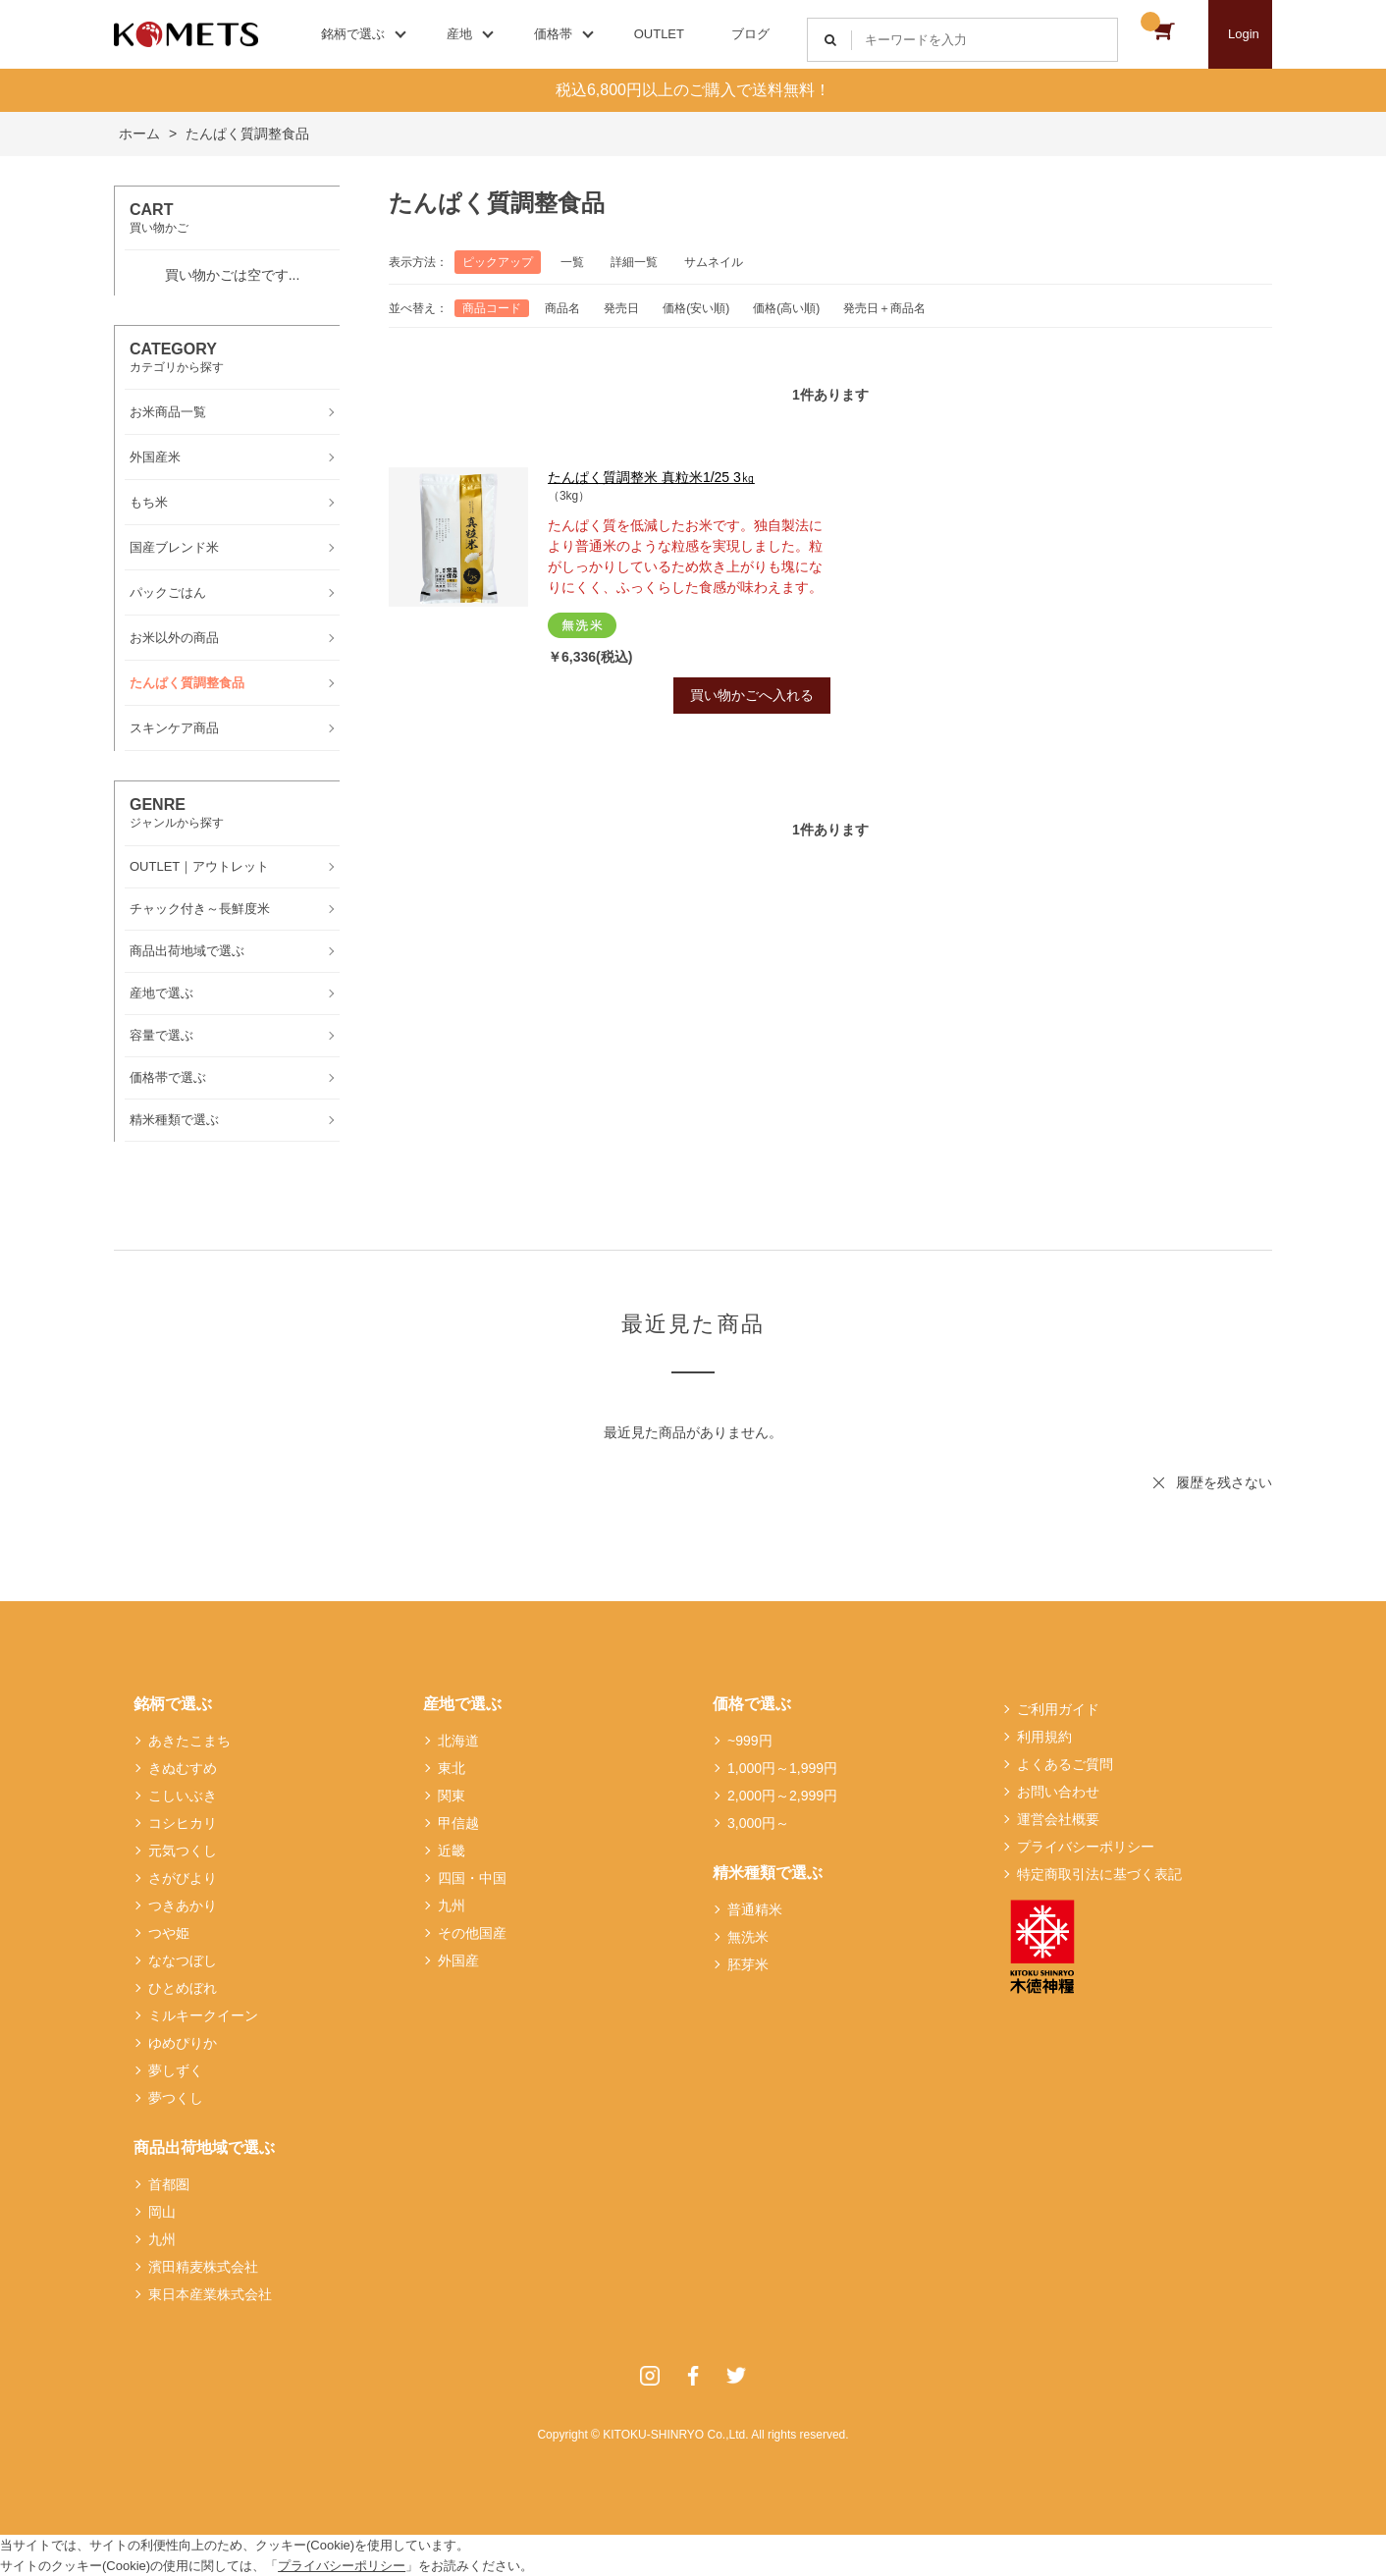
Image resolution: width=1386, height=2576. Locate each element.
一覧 (572, 262)
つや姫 (168, 1933)
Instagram (649, 2375)
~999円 (750, 1740)
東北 (451, 1768)
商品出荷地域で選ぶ (204, 2147)
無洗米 (748, 1937)
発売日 (621, 308)
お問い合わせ (1058, 1791)
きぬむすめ (182, 1768)
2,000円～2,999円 (782, 1795)
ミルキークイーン (203, 2015)
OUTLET (659, 34)
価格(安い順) (696, 308)
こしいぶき (182, 1795)
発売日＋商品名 (884, 308)
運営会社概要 (1058, 1819)
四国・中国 (472, 1878)
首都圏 (168, 2184)
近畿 (451, 1850)
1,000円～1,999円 (782, 1768)
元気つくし (182, 1850)
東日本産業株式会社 (210, 2294)
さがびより (182, 1878)
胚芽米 (748, 1964)
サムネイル (713, 262)
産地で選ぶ (462, 1703)
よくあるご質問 (1065, 1764)
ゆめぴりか (182, 2043)
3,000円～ (758, 1823)
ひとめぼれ (182, 1988)
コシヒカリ (182, 1823)
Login (1243, 34)
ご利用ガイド (1058, 1709)
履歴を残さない (1224, 1482)
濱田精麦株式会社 (203, 2267)
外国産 (458, 1960)
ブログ (750, 34)
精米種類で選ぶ (768, 1872)
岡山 (162, 2212)
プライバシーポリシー (1085, 1846)
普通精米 (754, 1909)
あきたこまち (189, 1740)
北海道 (458, 1740)
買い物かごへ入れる (752, 695)
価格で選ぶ (752, 1703)
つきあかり (182, 1905)
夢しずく (175, 2070)
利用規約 (1044, 1736)
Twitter (736, 2375)
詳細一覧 (634, 262)
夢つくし (175, 2098)
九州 (162, 2239)
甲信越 (458, 1823)
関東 (451, 1795)
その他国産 (472, 1933)
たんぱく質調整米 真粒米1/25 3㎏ (651, 477)
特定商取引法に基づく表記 (1099, 1874)
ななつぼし (182, 1960)
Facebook (693, 2375)
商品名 (562, 308)
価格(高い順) (786, 308)
